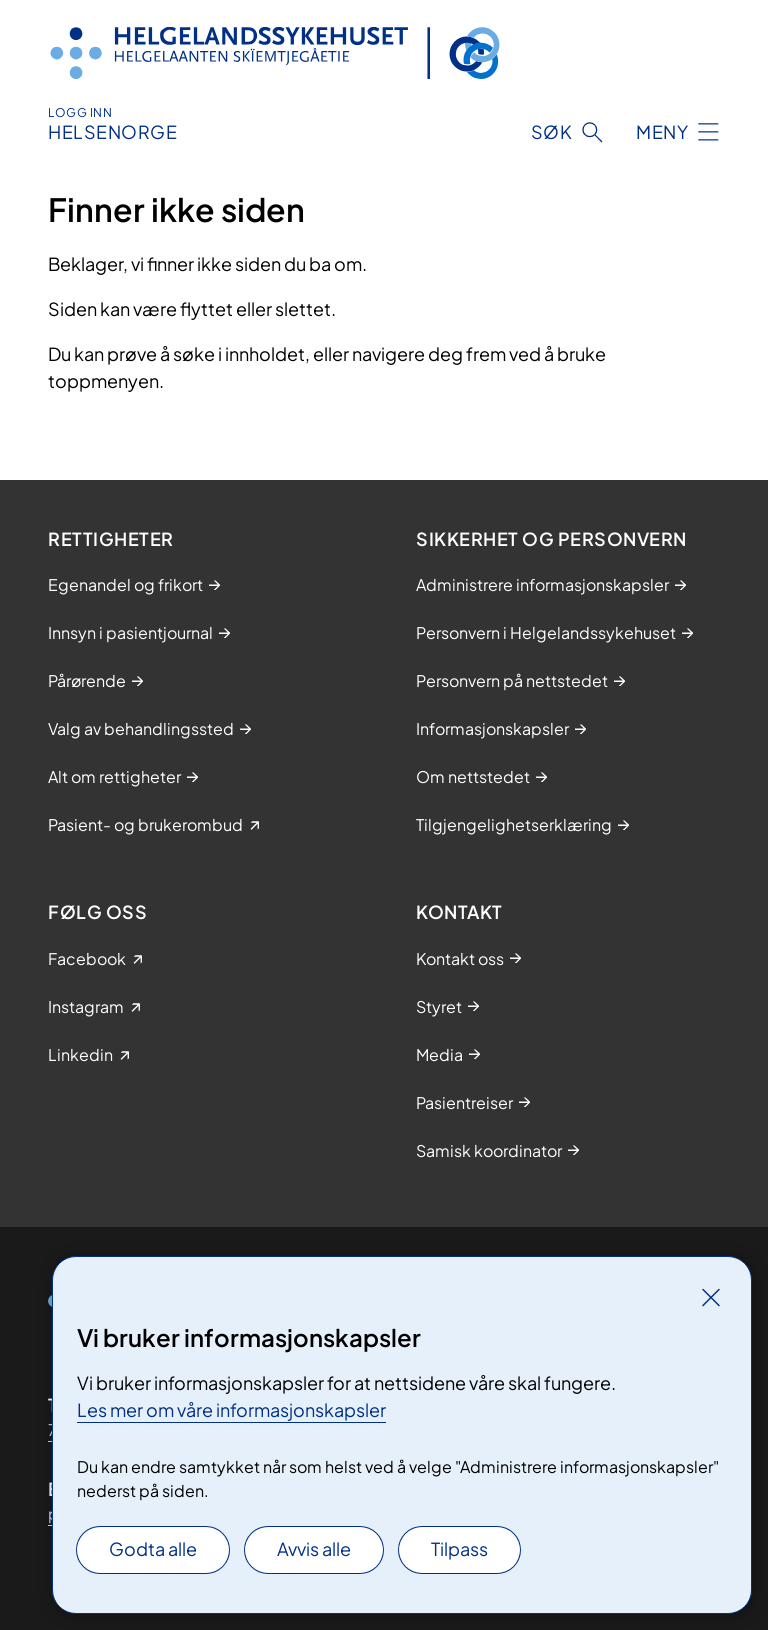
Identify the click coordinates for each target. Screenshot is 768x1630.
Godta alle (153, 1548)
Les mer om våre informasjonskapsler (231, 1409)
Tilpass (459, 1548)
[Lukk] (711, 1297)
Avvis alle (314, 1548)
